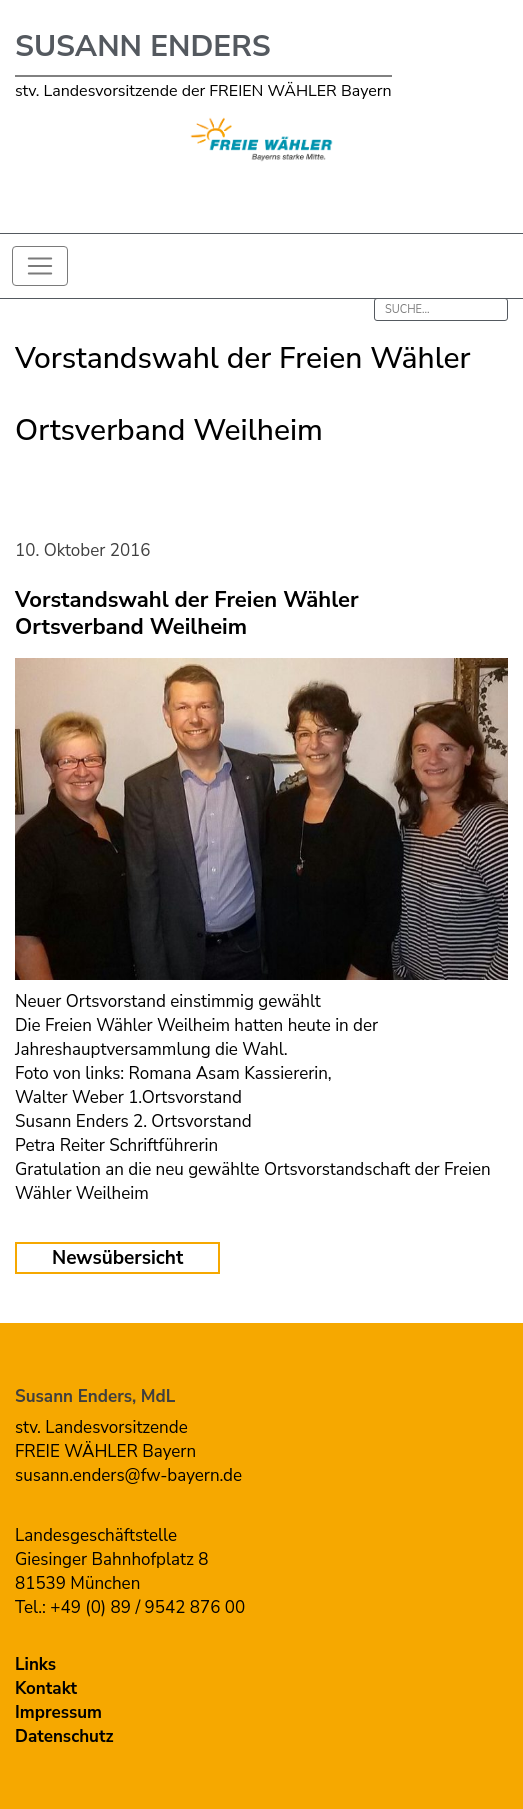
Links (35, 1664)
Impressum (58, 1712)
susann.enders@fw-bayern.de (128, 1475)
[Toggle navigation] (40, 266)
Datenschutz (64, 1736)
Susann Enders (143, 46)
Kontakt (46, 1688)
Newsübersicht (117, 1258)
